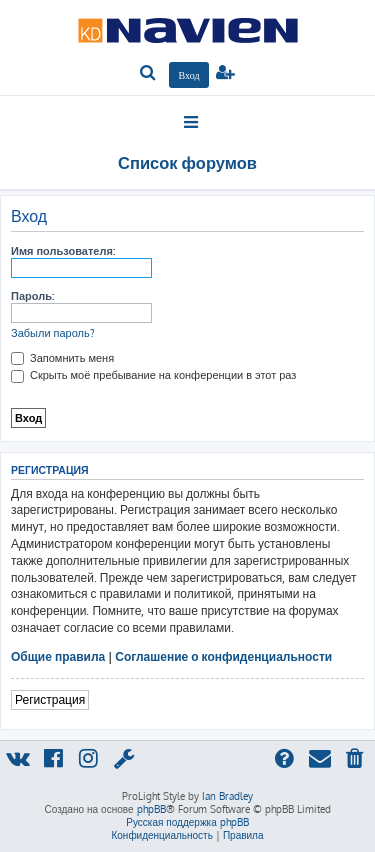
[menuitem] (148, 74)
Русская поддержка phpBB (187, 822)
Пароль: (32, 296)
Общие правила (58, 656)
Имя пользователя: (63, 251)
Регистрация (50, 699)
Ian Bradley (227, 796)
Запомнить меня (62, 358)
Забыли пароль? (53, 333)
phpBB (151, 809)
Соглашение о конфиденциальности (223, 656)
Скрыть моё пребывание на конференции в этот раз (153, 375)
